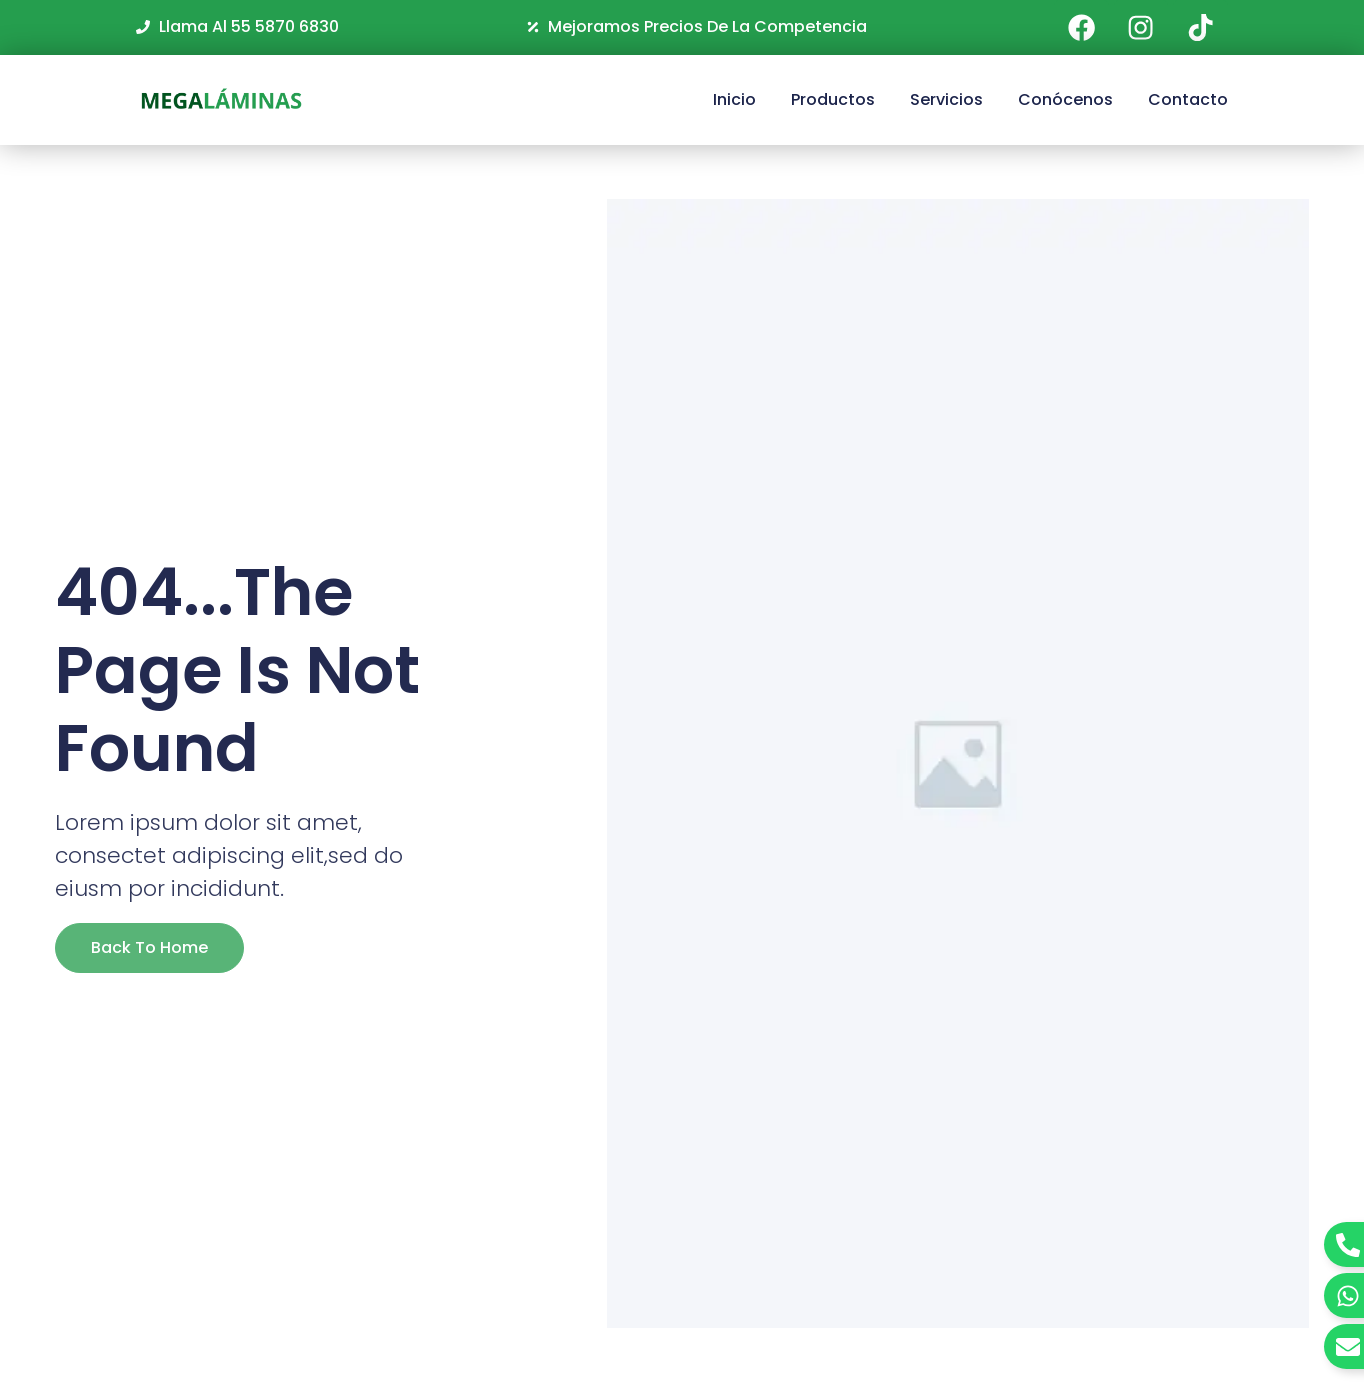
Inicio (734, 99)
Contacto (1188, 99)
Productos (833, 99)
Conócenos (1065, 99)
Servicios (946, 99)
